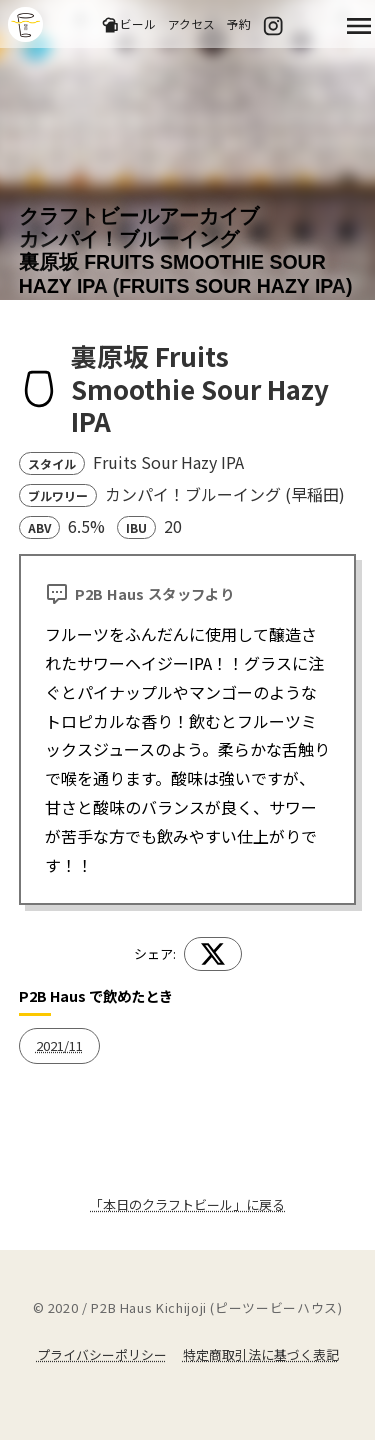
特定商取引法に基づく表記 (261, 1354)
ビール (128, 24)
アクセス (191, 23)
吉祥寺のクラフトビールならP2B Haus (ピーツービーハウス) (25, 24)
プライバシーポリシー (102, 1354)
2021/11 (59, 1045)
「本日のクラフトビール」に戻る (187, 1204)
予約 (239, 23)
